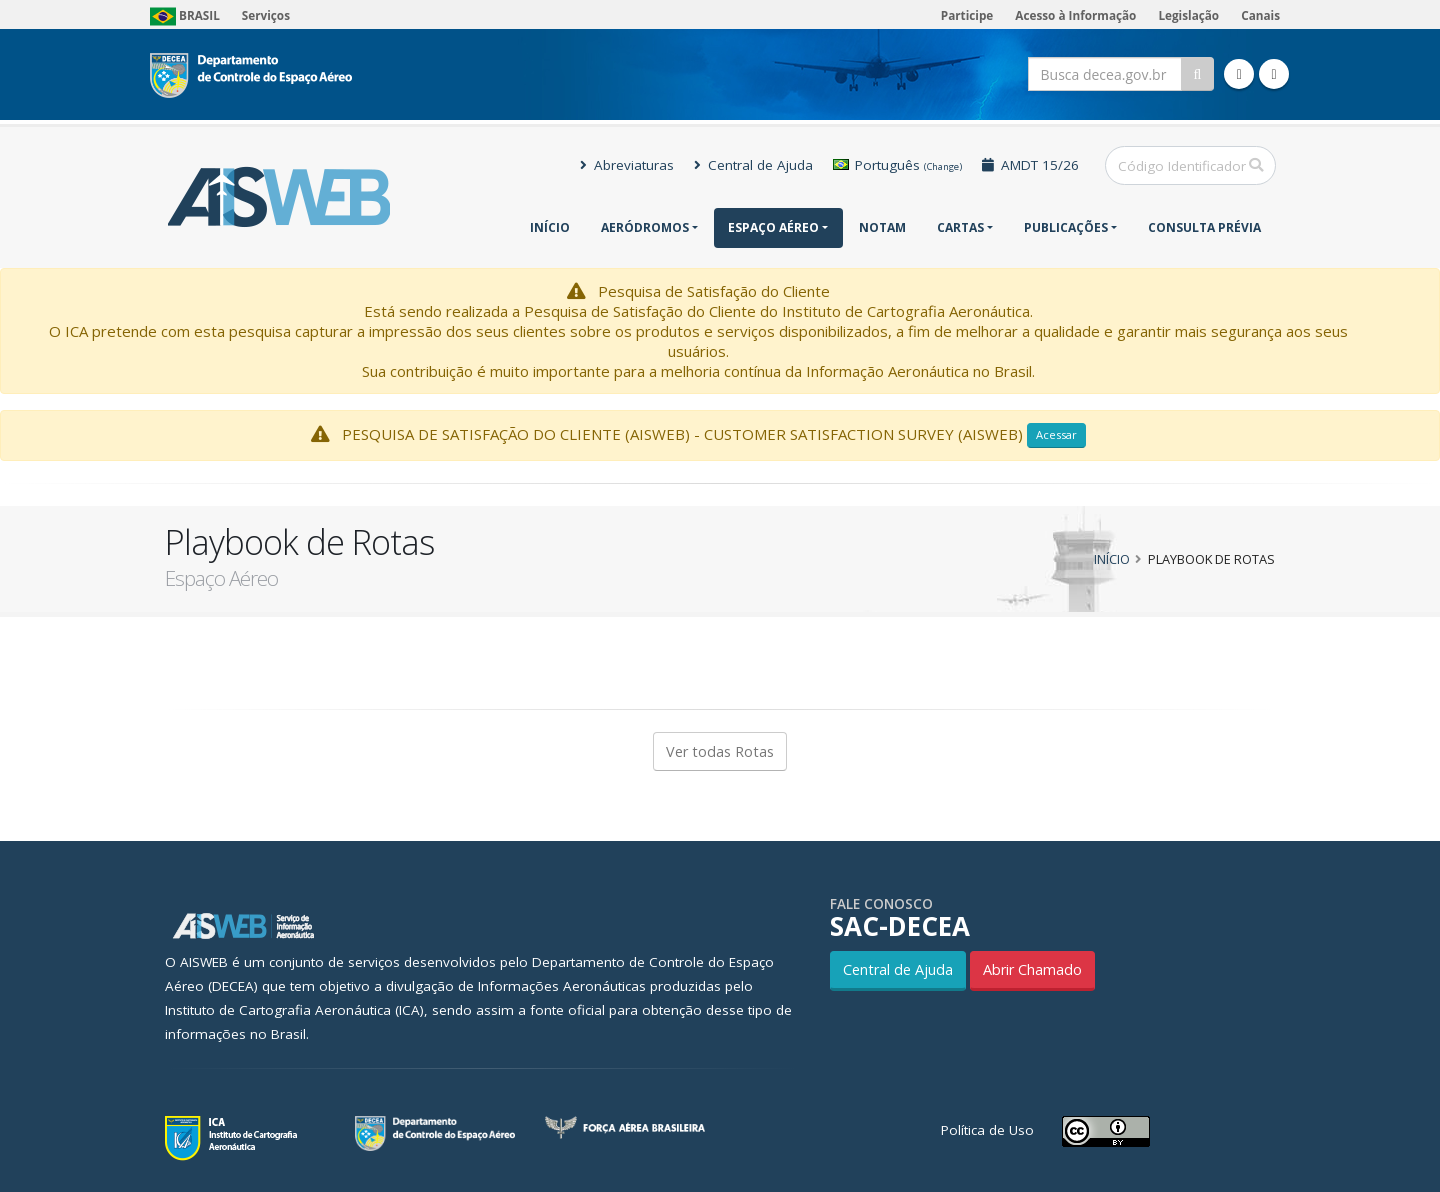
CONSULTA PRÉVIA (1204, 227)
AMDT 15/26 (1030, 165)
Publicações (1066, 227)
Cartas (960, 227)
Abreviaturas (627, 165)
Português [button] (897, 165)
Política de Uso (987, 1130)
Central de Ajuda (753, 165)
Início (550, 227)
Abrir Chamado (1032, 969)
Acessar (1056, 434)
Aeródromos (645, 227)
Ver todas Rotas (720, 751)
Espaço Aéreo (773, 227)
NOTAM (882, 227)
